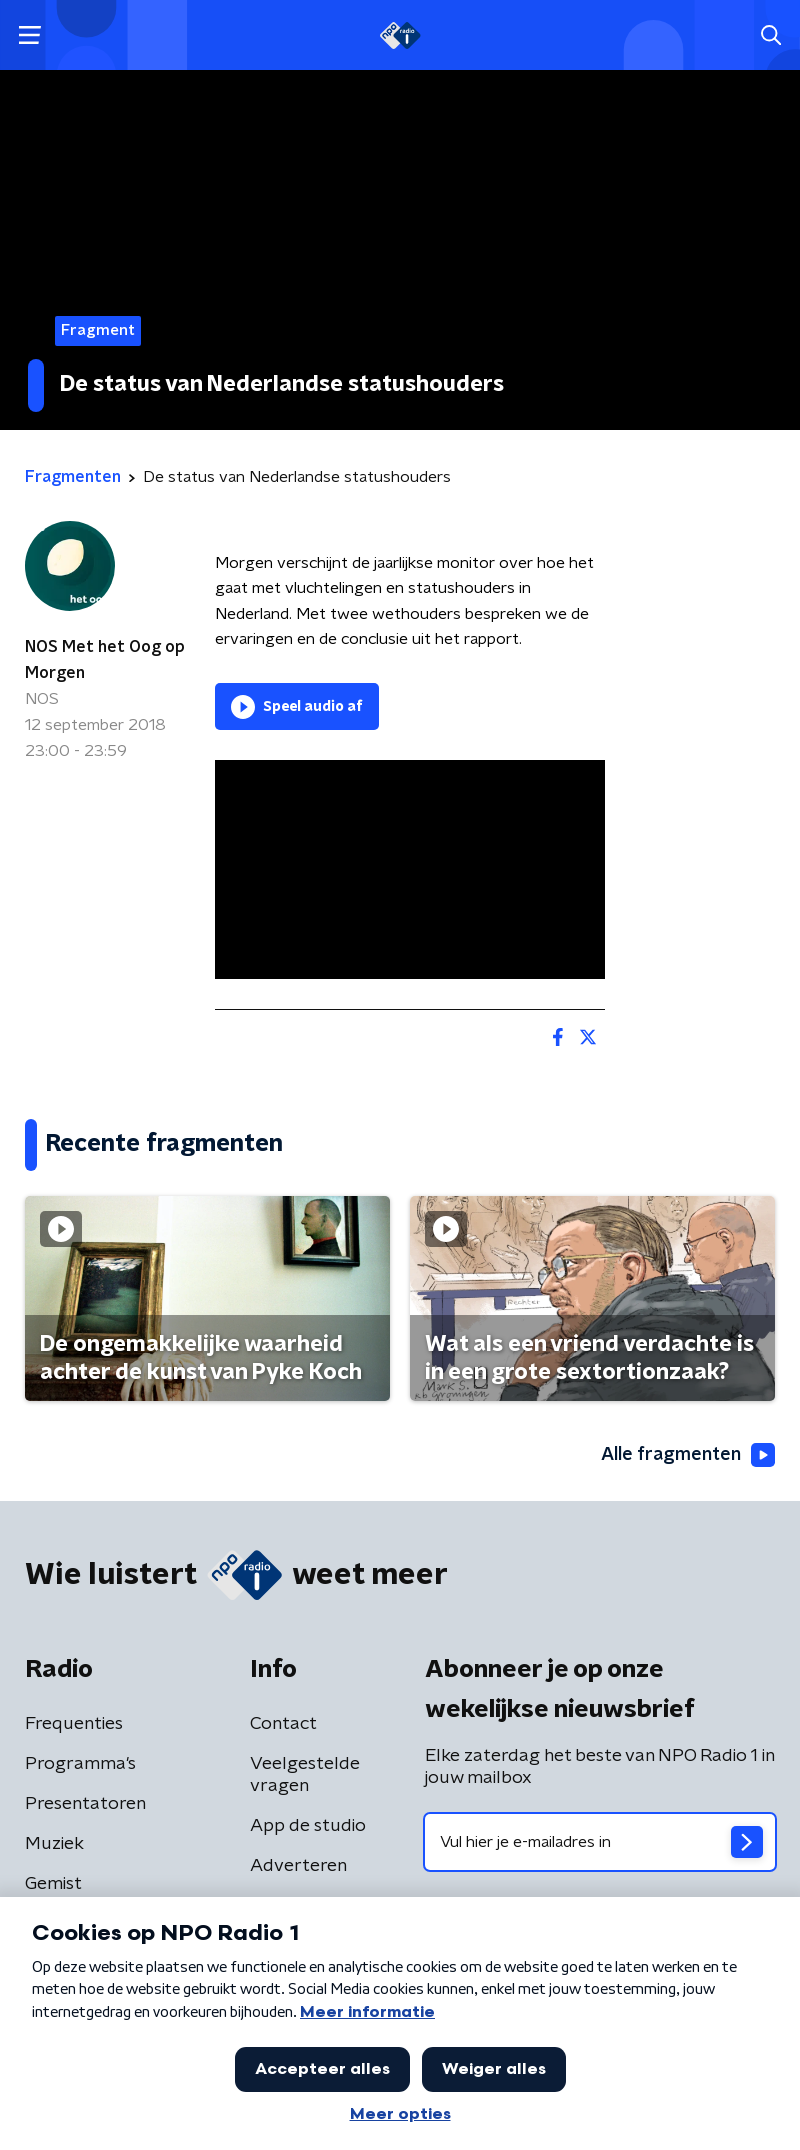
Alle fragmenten (688, 1455)
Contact (283, 1724)
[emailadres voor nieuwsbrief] (600, 1842)
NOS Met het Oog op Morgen (105, 660)
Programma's (80, 1764)
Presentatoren (85, 1804)
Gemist (53, 1884)
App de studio (308, 1826)
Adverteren (298, 1866)
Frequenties (74, 1724)
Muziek (54, 1844)
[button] (29, 35)
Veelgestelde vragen (305, 1775)
